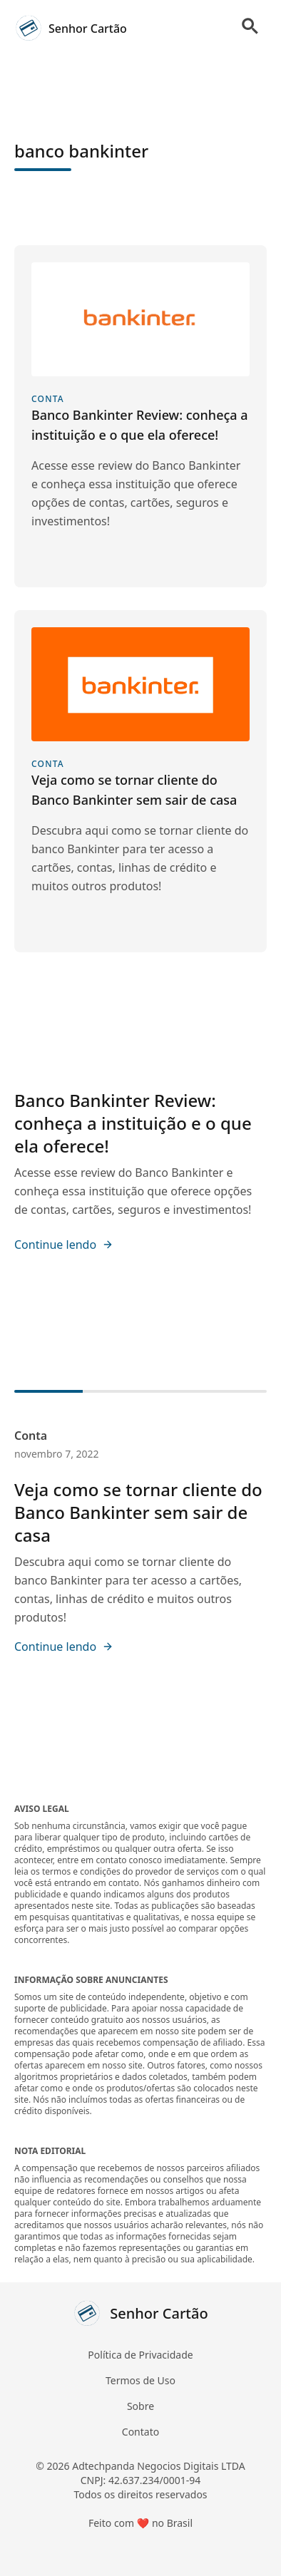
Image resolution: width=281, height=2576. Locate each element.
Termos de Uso (140, 2380)
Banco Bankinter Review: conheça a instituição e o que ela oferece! (133, 1123)
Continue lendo (63, 1244)
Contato (140, 2431)
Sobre (140, 2406)
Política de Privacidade (140, 2354)
